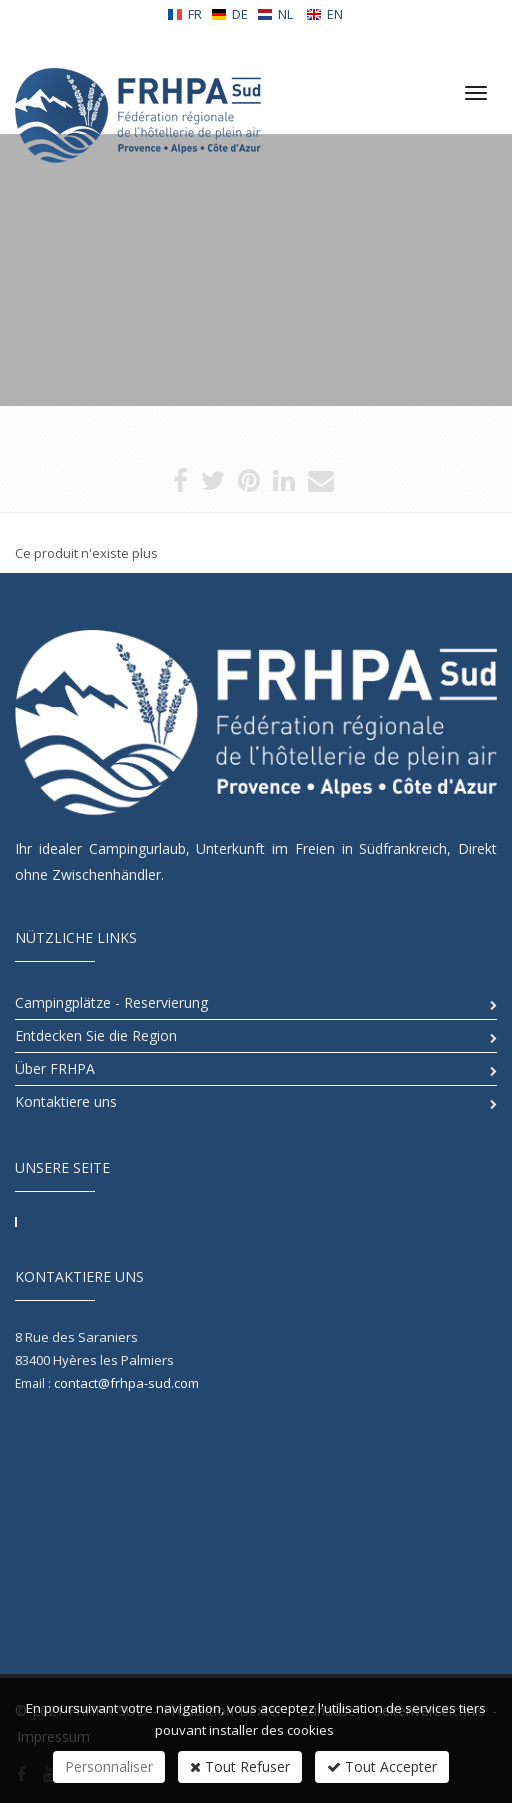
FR (184, 14)
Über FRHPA (55, 1068)
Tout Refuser (240, 1766)
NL (275, 14)
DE (229, 14)
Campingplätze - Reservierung (111, 1002)
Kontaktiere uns (66, 1101)
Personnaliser (109, 1766)
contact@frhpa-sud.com (126, 1383)
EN (324, 14)
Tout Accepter (382, 1766)
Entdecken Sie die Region (96, 1035)
